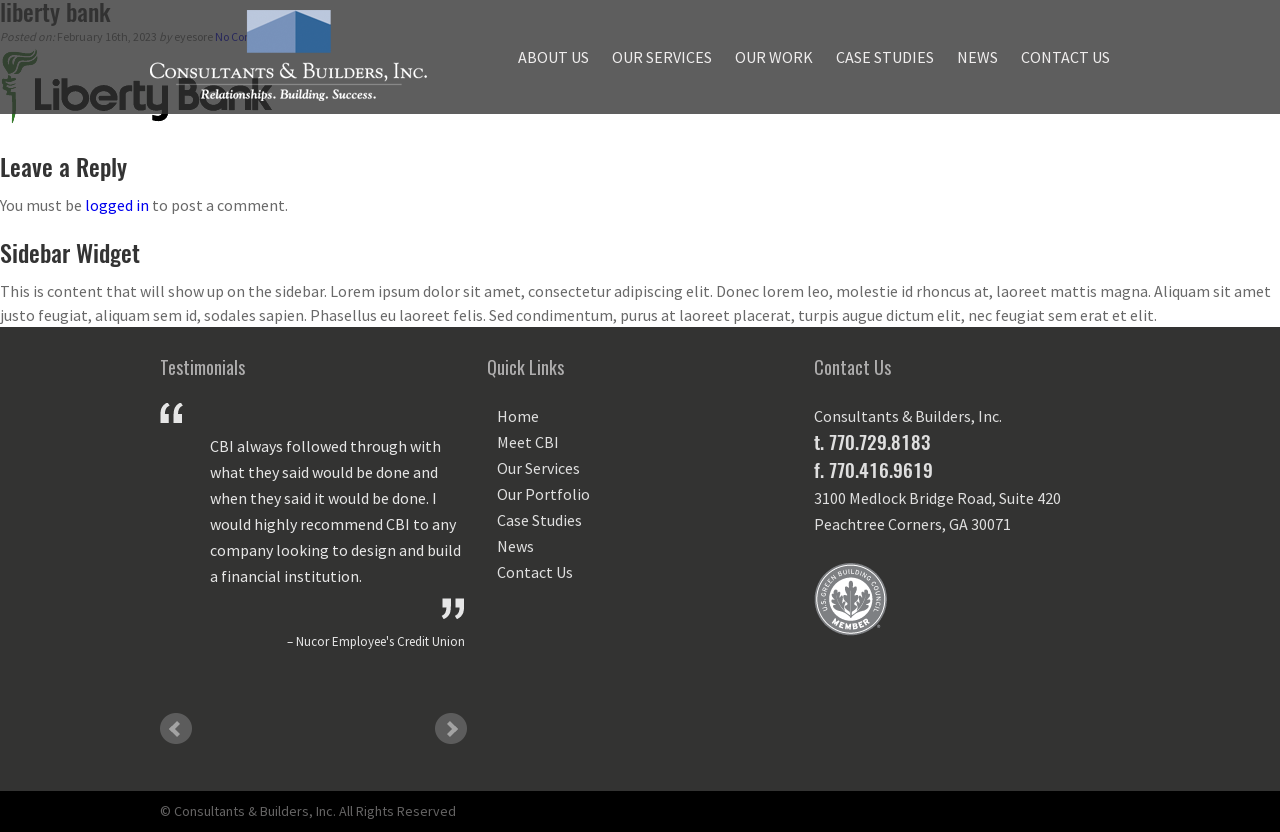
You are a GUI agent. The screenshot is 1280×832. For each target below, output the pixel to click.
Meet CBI (528, 442)
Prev (176, 729)
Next (451, 729)
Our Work (774, 57)
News (977, 57)
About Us (553, 57)
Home (518, 416)
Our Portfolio (543, 494)
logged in (117, 205)
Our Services (662, 57)
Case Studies (885, 57)
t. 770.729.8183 (872, 442)
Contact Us (1065, 57)
